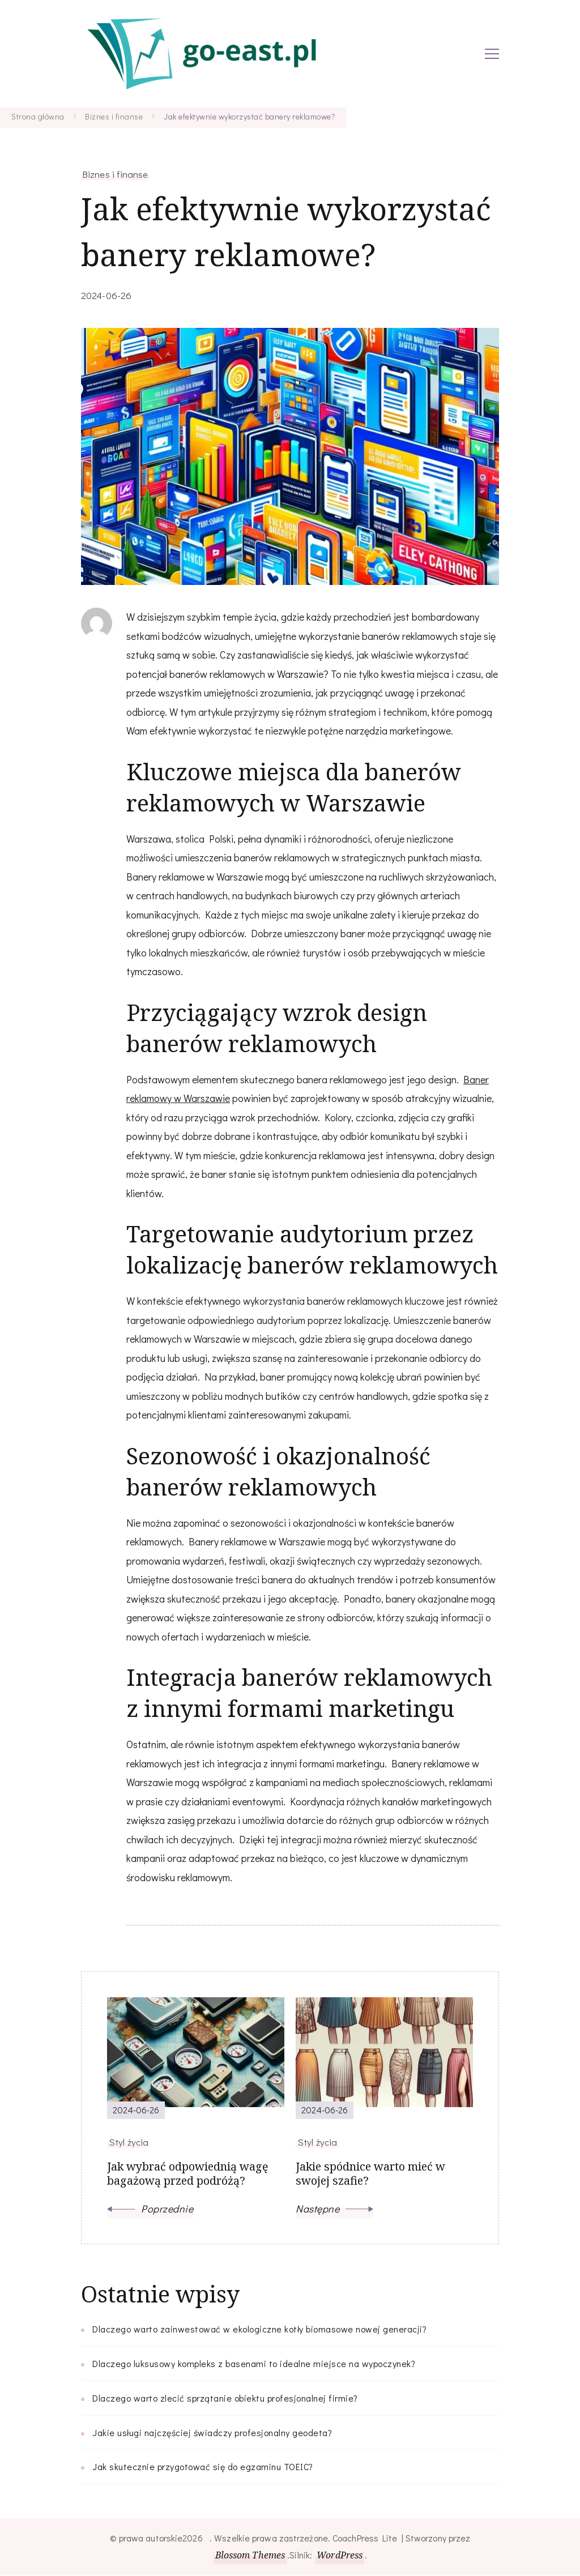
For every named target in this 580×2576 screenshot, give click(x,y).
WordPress (340, 2555)
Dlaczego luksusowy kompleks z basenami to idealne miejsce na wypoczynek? (253, 2364)
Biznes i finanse (115, 174)
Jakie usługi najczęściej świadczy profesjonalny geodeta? (212, 2433)
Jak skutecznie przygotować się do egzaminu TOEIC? (202, 2467)
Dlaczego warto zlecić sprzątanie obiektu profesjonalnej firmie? (225, 2398)
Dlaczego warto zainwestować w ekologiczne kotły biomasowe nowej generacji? (259, 2329)
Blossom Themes (249, 2555)
